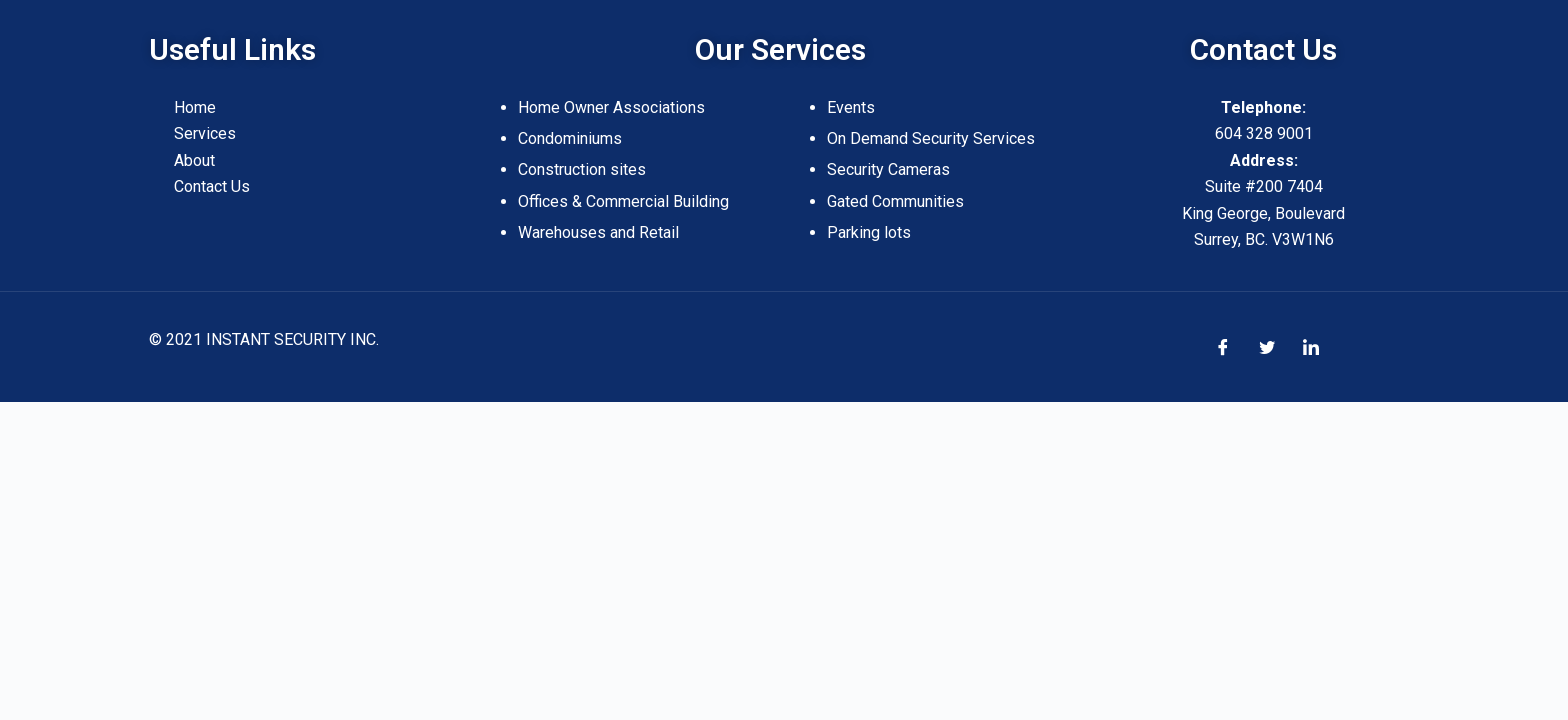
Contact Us (212, 186)
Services (205, 133)
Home (195, 107)
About (194, 160)
